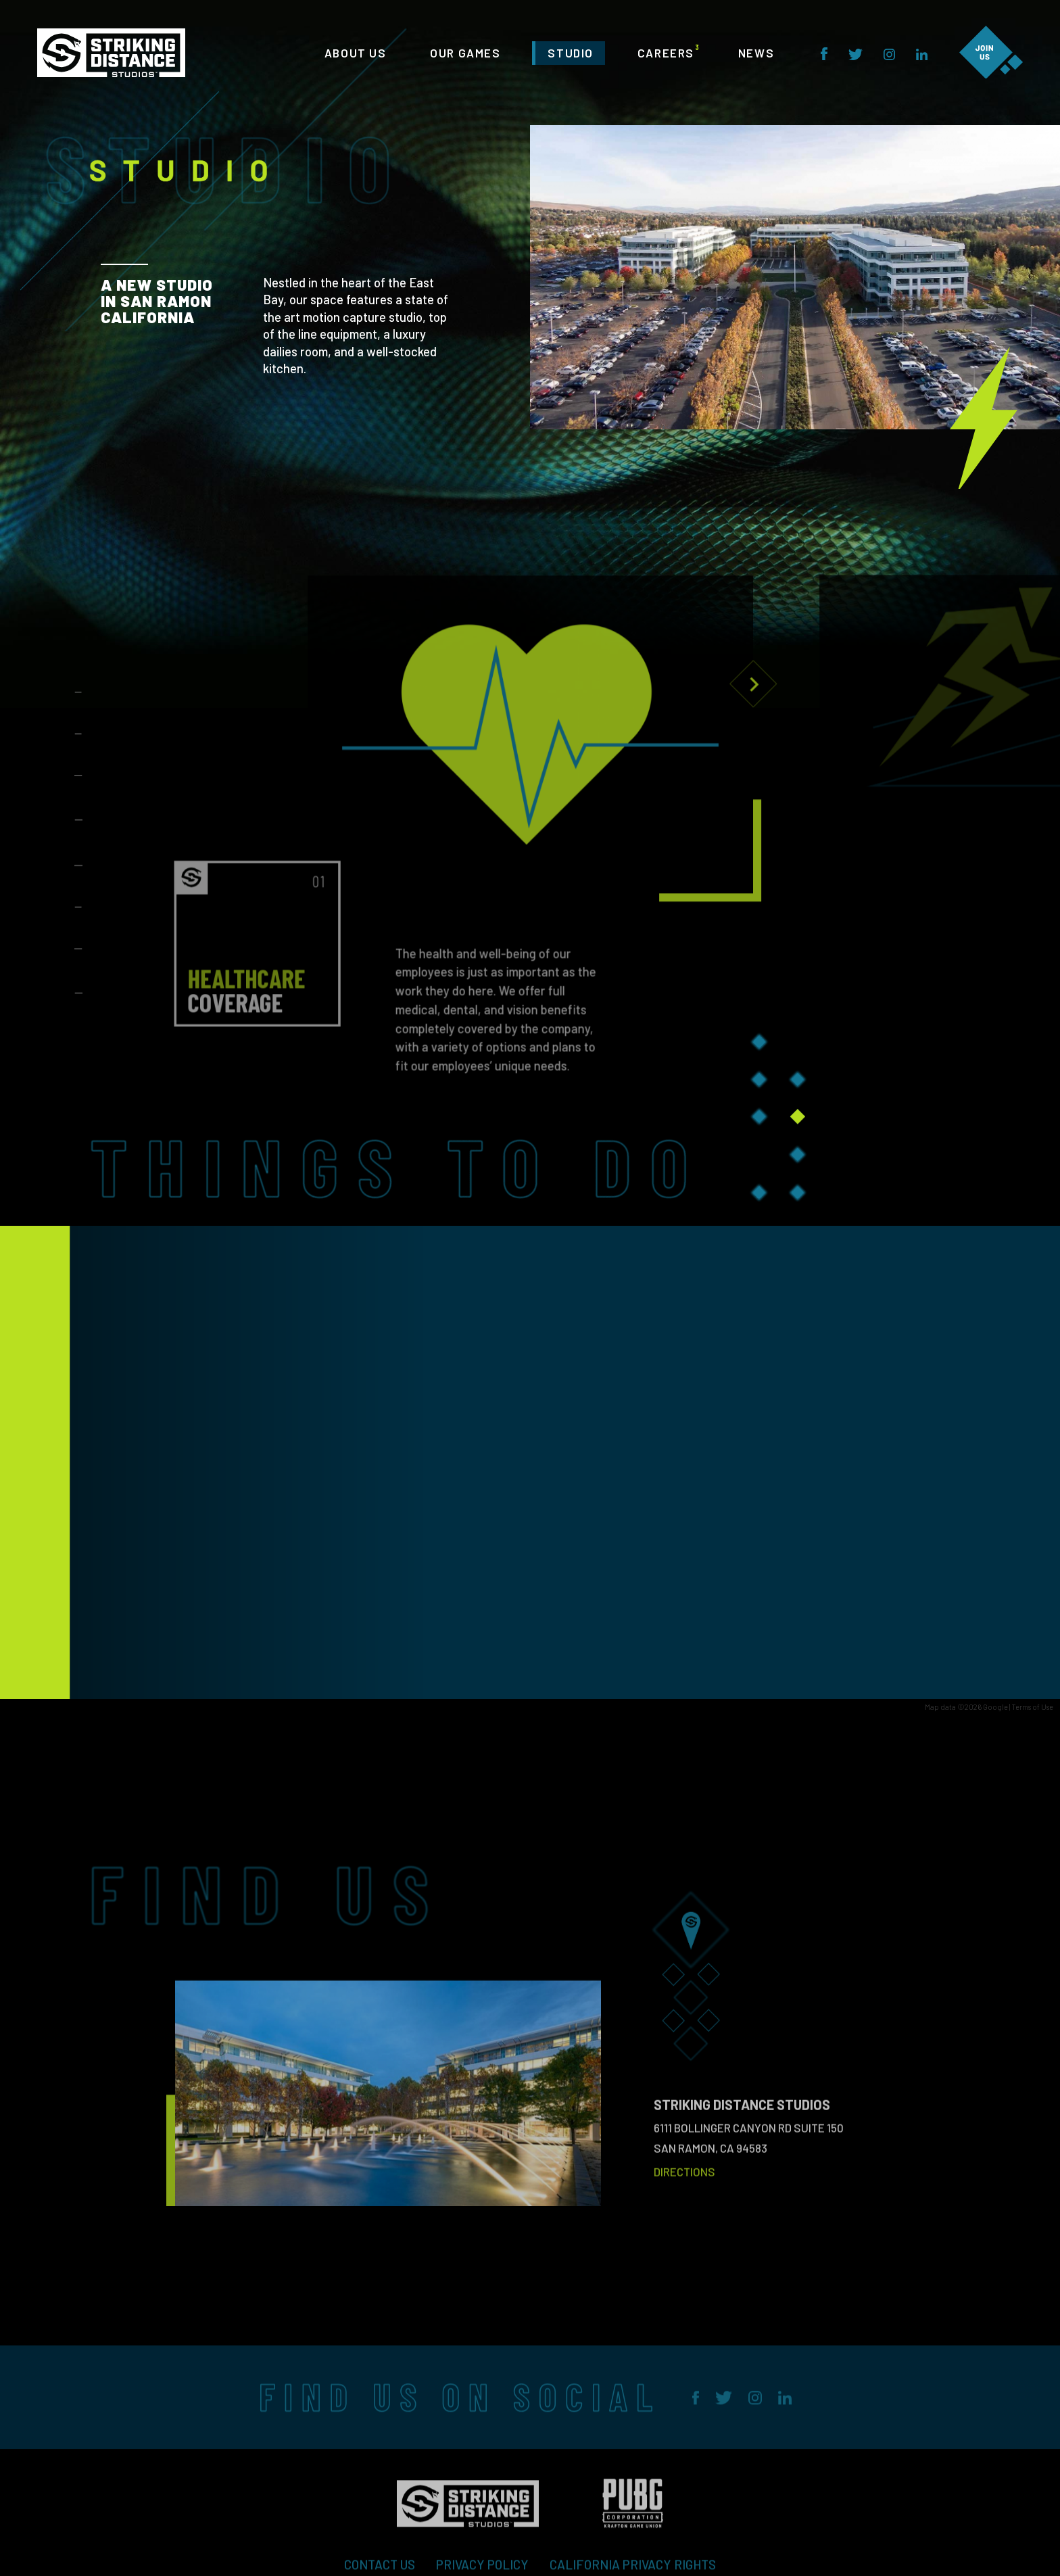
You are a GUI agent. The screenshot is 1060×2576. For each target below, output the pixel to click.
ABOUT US (355, 52)
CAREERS (665, 52)
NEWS (756, 52)
